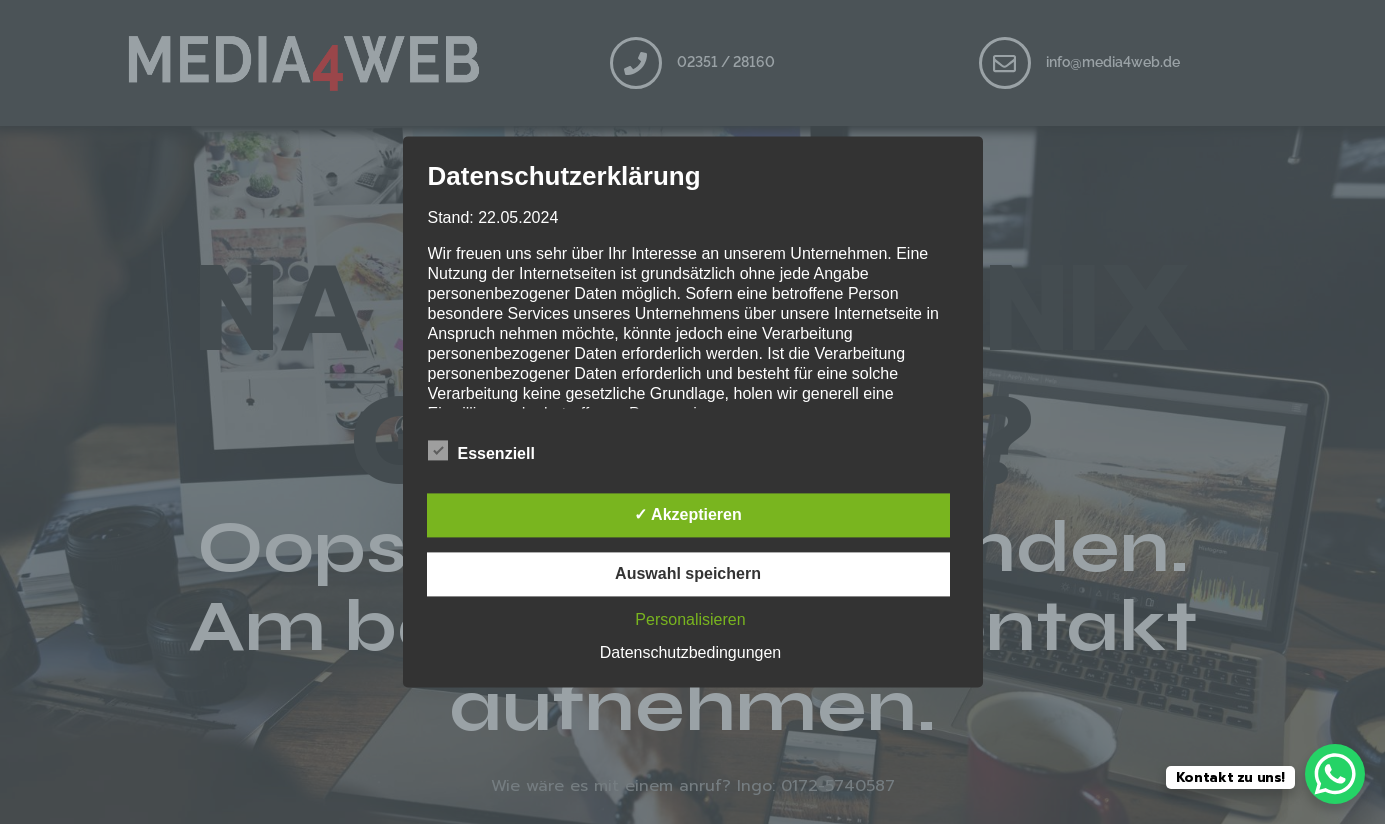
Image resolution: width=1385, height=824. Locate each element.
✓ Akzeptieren (688, 515)
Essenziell (481, 451)
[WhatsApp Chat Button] (1335, 774)
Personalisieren (690, 620)
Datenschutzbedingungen (690, 653)
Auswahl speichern (688, 574)
